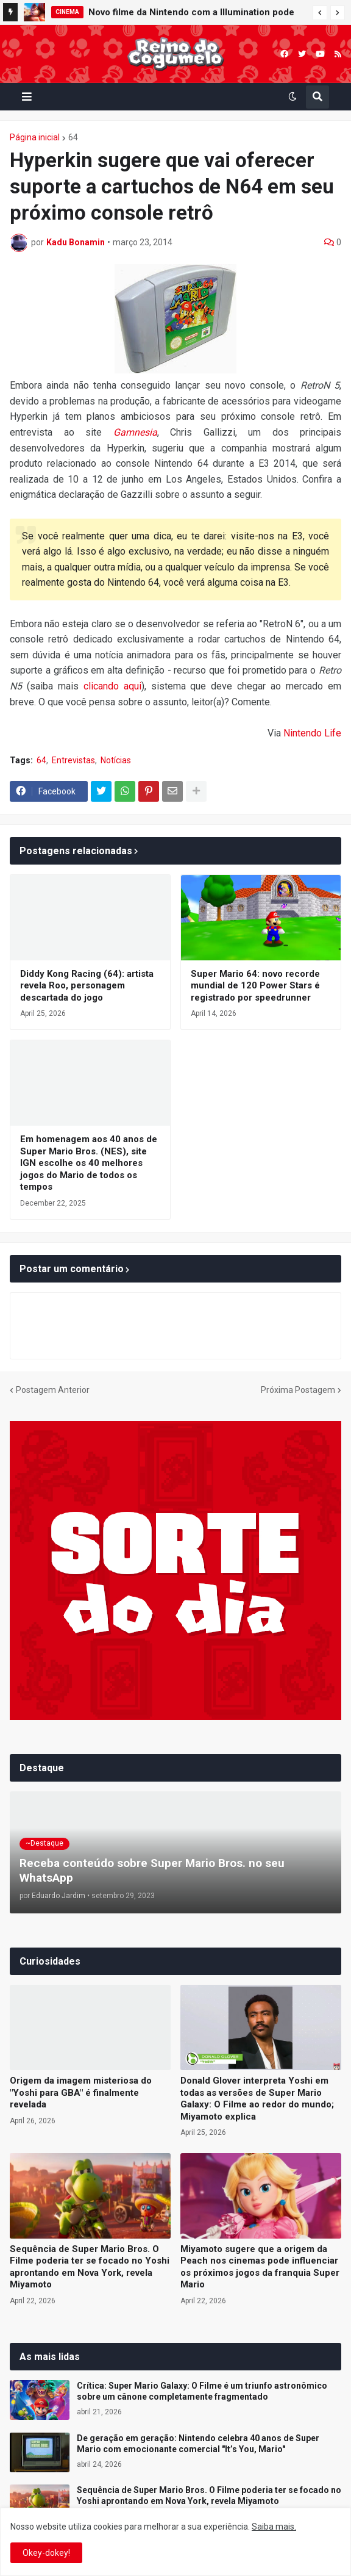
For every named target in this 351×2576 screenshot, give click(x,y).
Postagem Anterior (53, 1390)
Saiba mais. (274, 2526)
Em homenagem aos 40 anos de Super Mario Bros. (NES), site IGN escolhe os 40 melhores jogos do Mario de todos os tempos (88, 1163)
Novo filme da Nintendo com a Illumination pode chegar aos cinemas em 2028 (191, 14)
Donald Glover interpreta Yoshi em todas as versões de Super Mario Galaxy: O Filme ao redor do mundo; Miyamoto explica (257, 2098)
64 (73, 137)
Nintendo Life (312, 733)
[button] (320, 12)
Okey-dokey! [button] (46, 2553)
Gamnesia (135, 432)
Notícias (116, 760)
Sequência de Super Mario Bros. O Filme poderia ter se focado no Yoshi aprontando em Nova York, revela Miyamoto (89, 2266)
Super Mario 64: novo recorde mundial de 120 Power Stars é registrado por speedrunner (255, 985)
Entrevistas (73, 760)
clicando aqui (112, 686)
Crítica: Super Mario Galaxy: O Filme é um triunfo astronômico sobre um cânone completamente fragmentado (202, 2391)
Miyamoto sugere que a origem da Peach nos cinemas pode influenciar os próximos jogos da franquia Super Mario (259, 2266)
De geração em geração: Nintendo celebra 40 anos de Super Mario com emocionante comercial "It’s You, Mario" (198, 2443)
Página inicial (35, 137)
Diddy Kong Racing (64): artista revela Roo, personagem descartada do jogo (87, 985)
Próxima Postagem (298, 1390)
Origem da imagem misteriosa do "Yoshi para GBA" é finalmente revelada (81, 2092)
